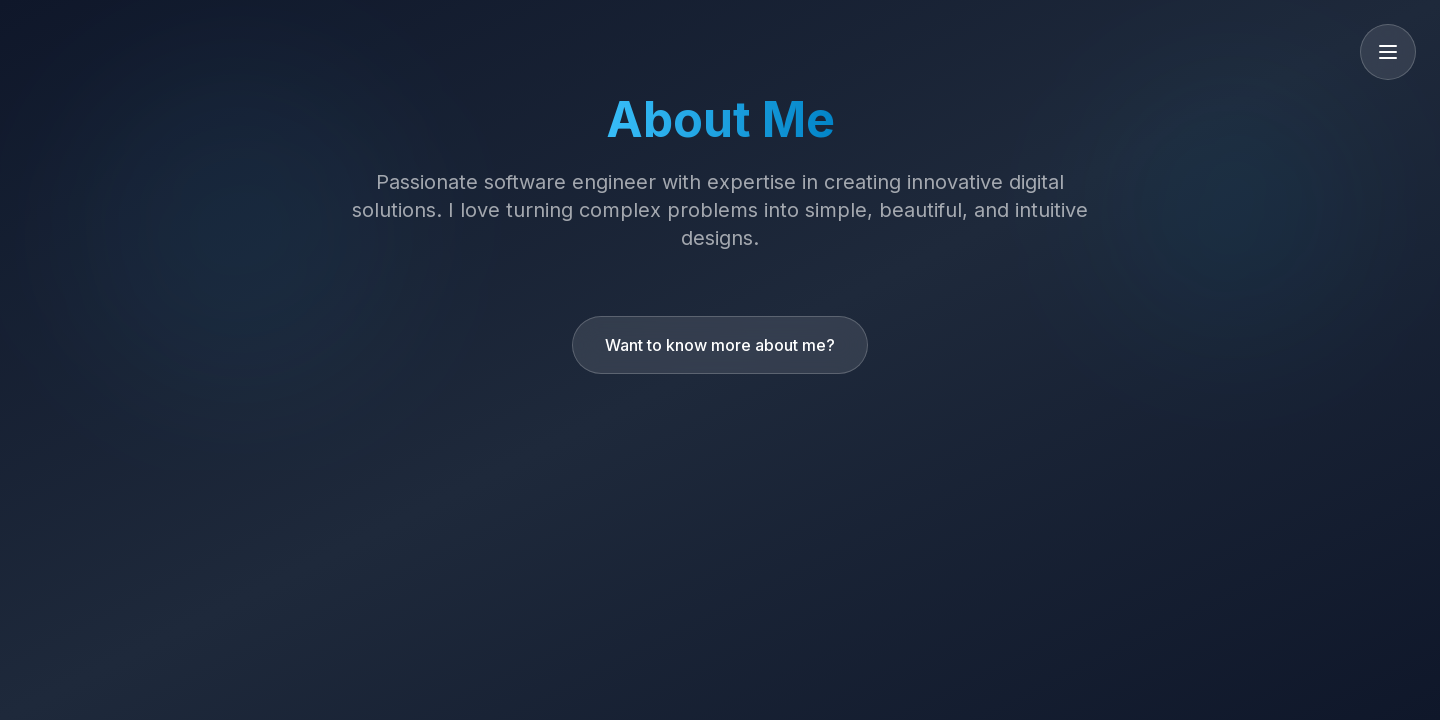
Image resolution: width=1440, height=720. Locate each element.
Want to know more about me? (720, 345)
